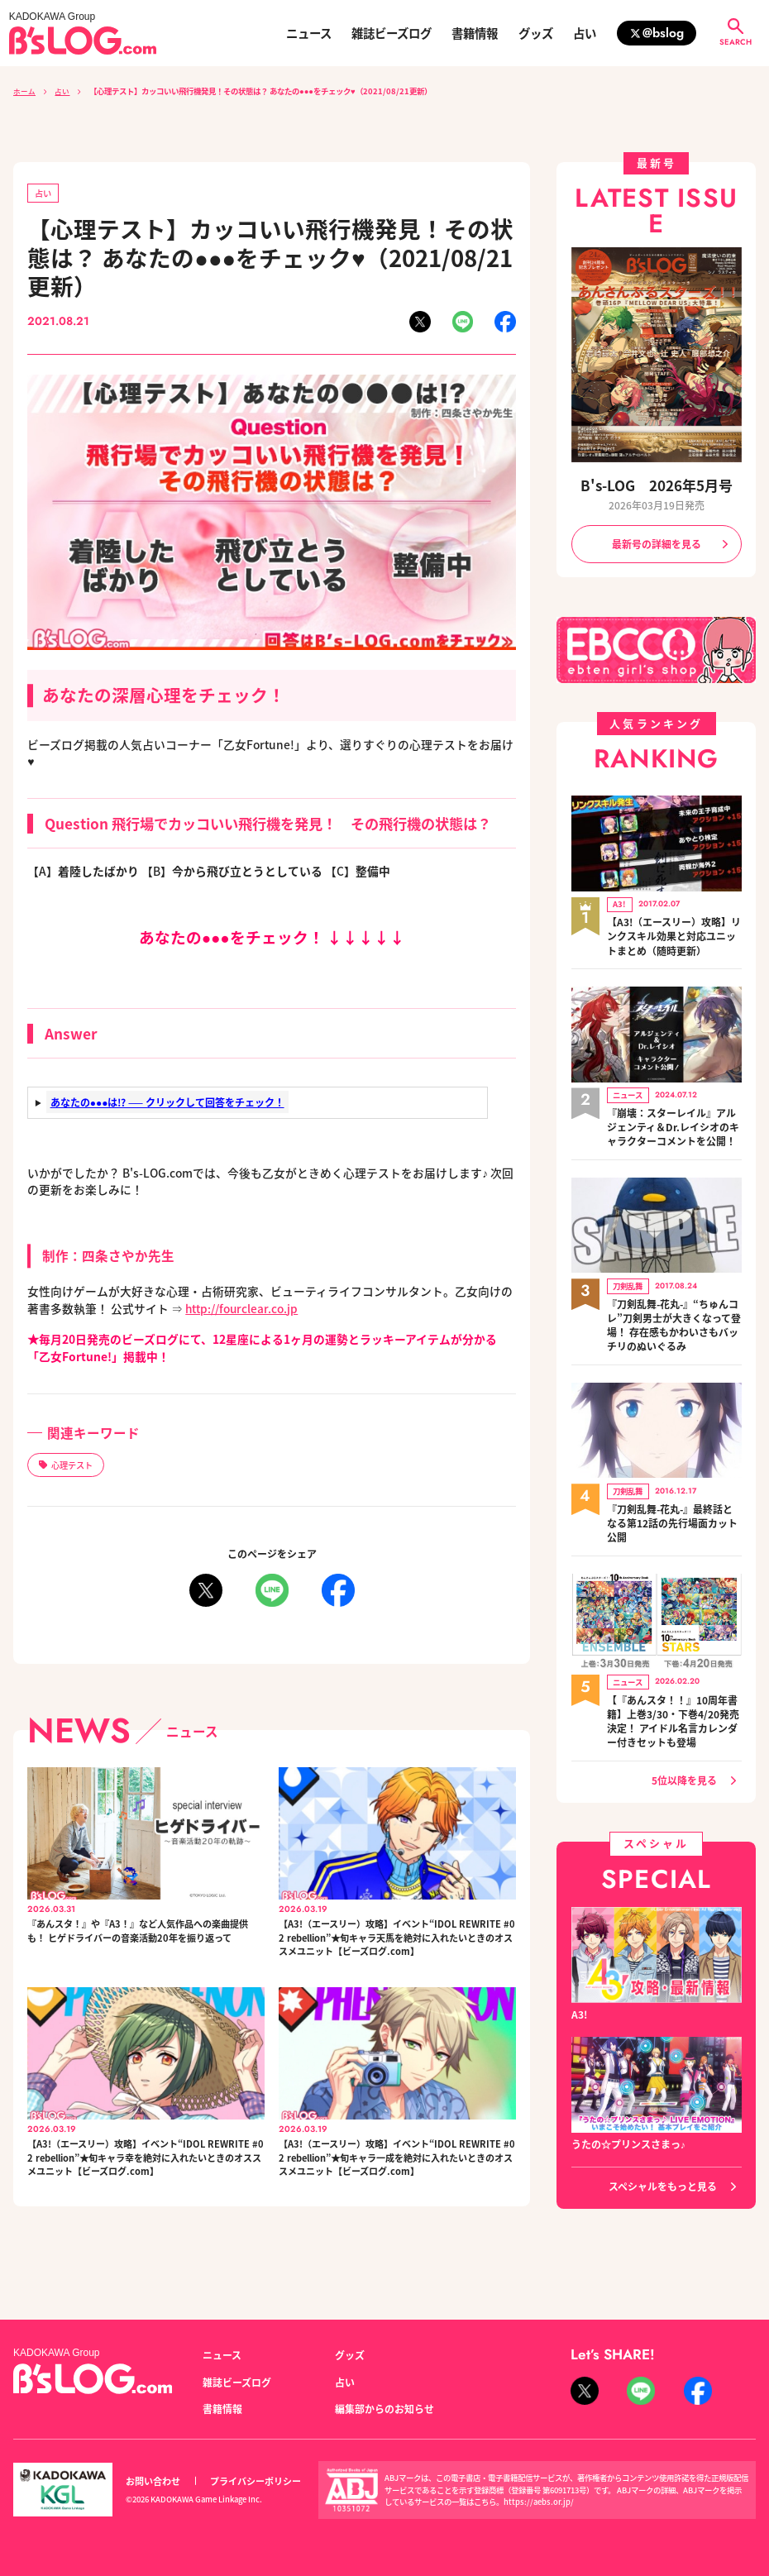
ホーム (24, 91)
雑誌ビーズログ (391, 33)
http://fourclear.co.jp (242, 1308)
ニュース (309, 33)
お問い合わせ (153, 2481)
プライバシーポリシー (255, 2481)
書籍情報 (474, 33)
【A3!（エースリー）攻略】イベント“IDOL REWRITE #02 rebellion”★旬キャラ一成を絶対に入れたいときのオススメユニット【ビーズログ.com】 (396, 2199)
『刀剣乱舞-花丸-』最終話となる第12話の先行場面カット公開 (672, 1502)
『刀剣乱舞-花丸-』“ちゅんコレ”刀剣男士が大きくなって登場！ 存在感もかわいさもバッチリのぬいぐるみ (674, 1309)
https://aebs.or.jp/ (539, 2501)
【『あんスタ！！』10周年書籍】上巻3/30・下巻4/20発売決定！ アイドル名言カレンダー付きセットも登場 (673, 1695)
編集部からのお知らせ (384, 2409)
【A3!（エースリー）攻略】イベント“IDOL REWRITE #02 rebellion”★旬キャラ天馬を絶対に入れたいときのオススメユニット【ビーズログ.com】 (396, 1952)
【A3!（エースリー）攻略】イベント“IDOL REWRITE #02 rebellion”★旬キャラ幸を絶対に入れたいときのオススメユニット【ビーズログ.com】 (145, 2199)
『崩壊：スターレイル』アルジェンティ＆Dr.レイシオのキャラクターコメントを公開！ (673, 1117)
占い (584, 33)
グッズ (535, 33)
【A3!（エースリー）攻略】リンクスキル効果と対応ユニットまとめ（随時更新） (674, 931)
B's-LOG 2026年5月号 (656, 485)
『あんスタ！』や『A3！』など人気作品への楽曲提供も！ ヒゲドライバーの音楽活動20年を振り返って (145, 1943)
